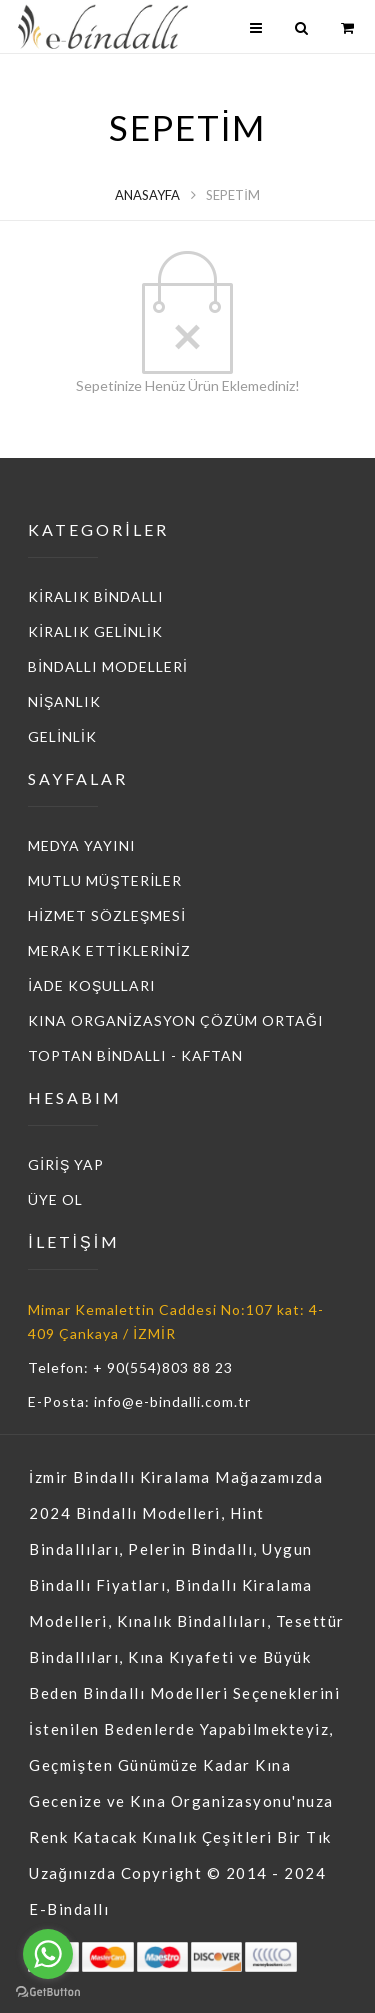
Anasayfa (147, 195)
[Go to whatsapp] (48, 1954)
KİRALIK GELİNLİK (95, 631)
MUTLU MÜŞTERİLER (105, 880)
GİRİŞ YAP (66, 1164)
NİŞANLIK (64, 701)
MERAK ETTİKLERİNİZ (109, 950)
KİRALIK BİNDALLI (96, 596)
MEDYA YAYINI (82, 845)
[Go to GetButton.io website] (48, 1992)
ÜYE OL (55, 1199)
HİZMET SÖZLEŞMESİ (107, 915)
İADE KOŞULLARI (92, 985)
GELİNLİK (62, 736)
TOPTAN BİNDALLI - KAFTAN (135, 1055)
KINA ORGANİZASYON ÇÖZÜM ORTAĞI (176, 1020)
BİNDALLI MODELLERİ (108, 666)
